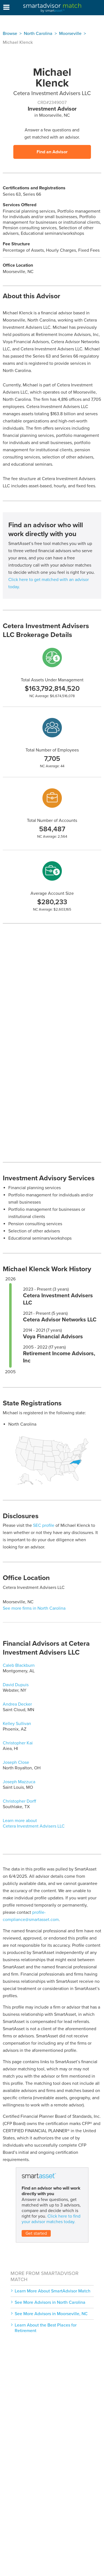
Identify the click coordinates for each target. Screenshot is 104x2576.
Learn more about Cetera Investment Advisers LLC (34, 1823)
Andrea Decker (17, 1704)
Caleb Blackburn (19, 1665)
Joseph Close (16, 1762)
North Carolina (38, 33)
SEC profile (43, 1525)
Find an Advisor (52, 152)
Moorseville (70, 33)
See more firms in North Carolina (34, 1608)
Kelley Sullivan (17, 1723)
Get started (36, 2233)
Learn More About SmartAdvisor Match (52, 2291)
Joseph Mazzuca (19, 1782)
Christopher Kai (18, 1743)
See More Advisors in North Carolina (50, 2302)
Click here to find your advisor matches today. (51, 2219)
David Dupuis (16, 1685)
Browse (10, 33)
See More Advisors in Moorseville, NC (51, 2314)
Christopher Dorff (19, 1801)
